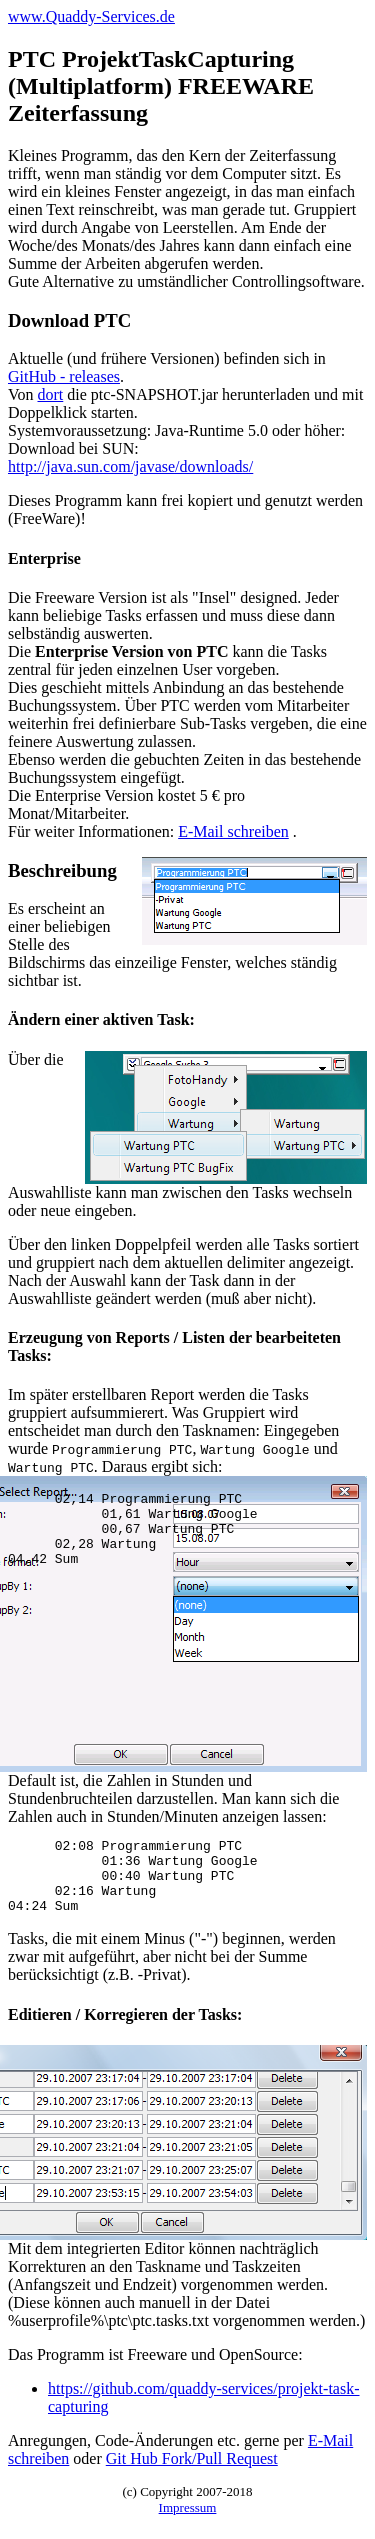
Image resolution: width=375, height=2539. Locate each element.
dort (51, 394)
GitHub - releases (64, 376)
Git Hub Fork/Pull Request (192, 2473)
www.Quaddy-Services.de (91, 16)
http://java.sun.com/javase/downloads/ (130, 466)
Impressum (188, 2522)
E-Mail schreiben (233, 831)
